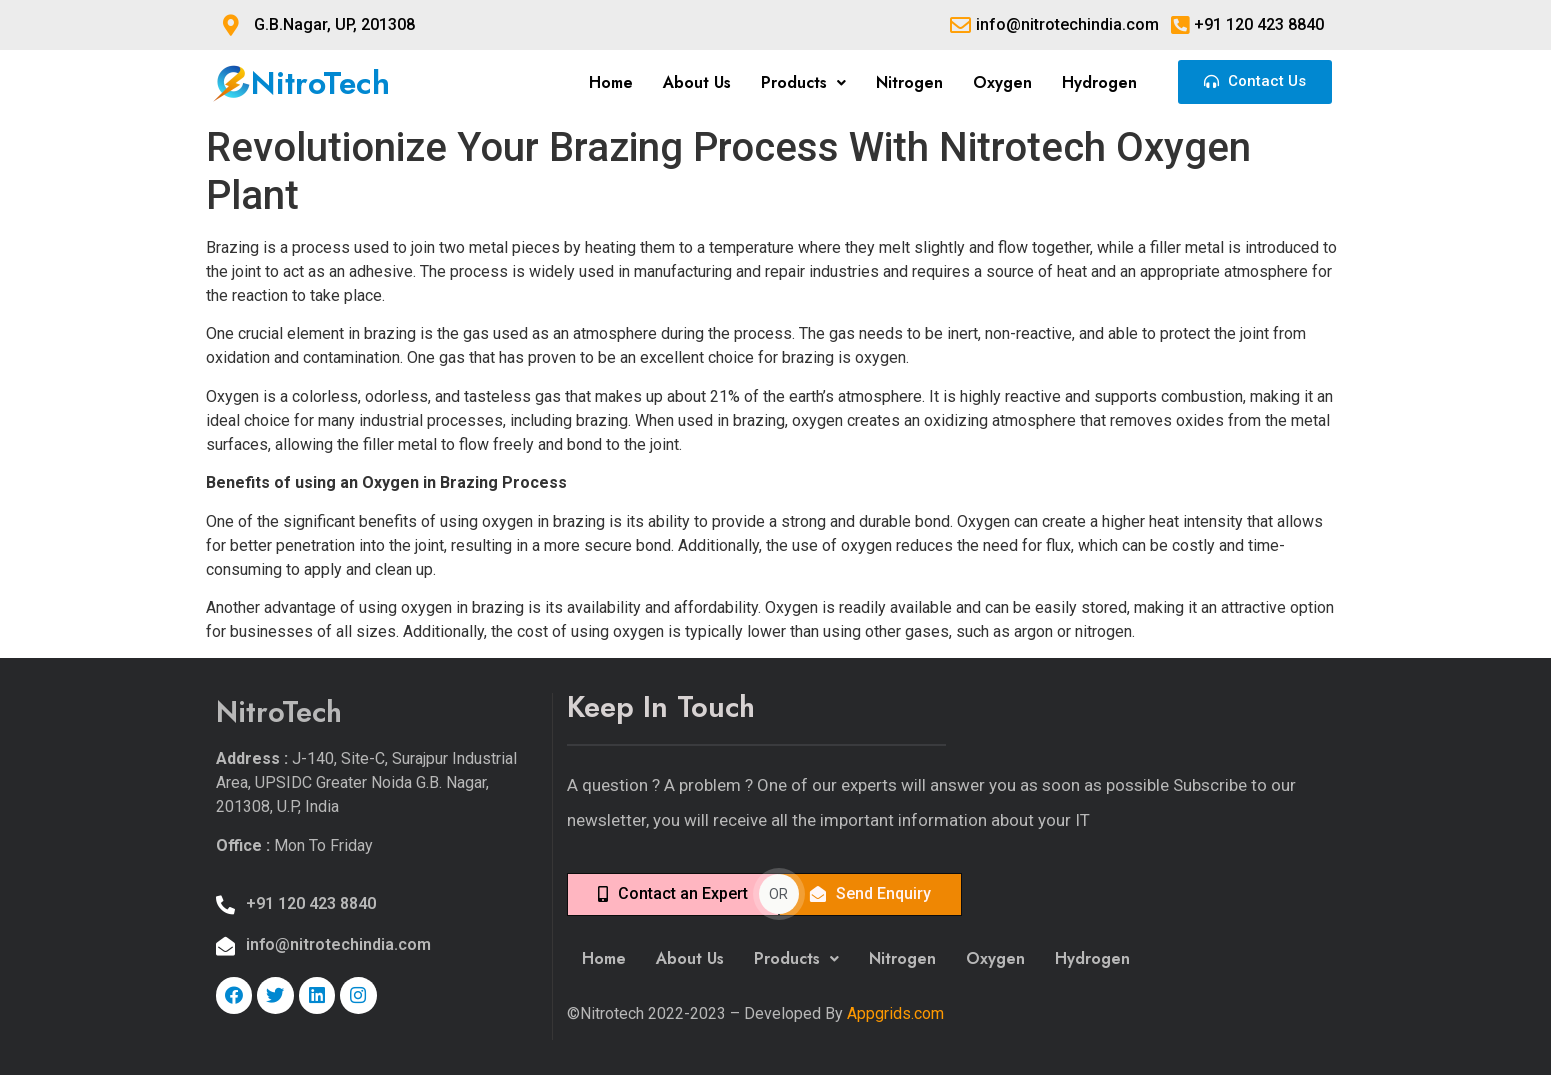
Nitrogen (909, 82)
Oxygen (1002, 82)
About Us (697, 82)
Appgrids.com (895, 1013)
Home (611, 82)
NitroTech (320, 83)
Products (803, 82)
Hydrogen (1099, 82)
